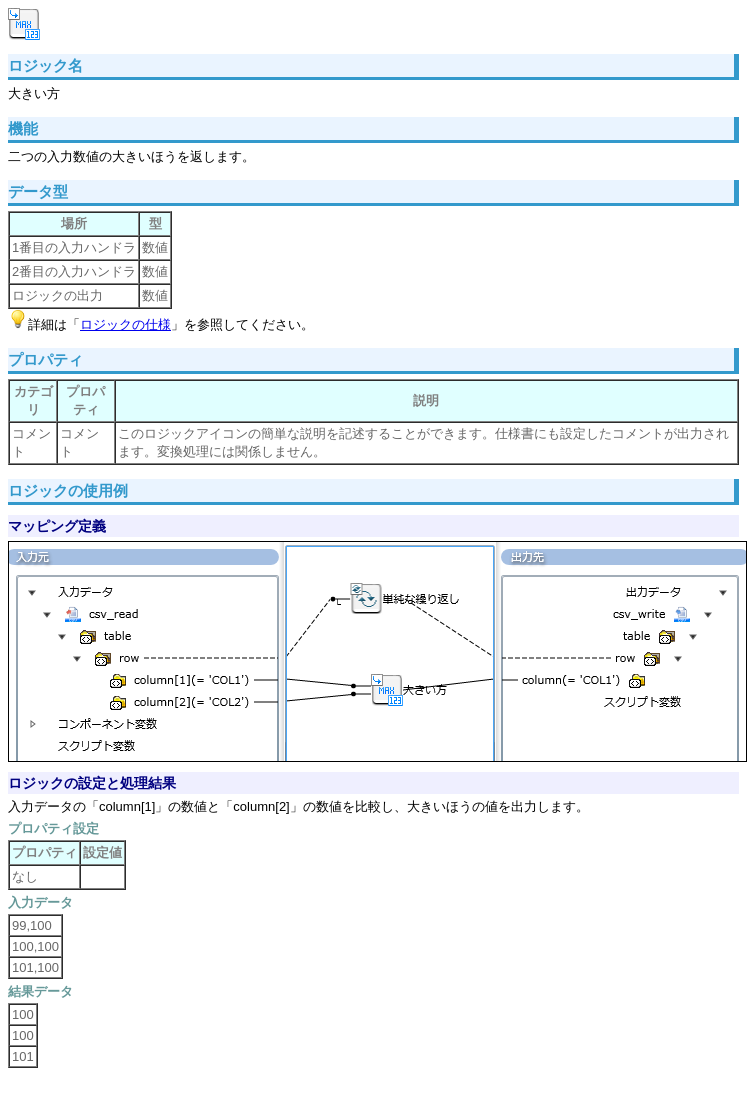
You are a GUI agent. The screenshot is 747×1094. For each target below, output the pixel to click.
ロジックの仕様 (125, 324)
